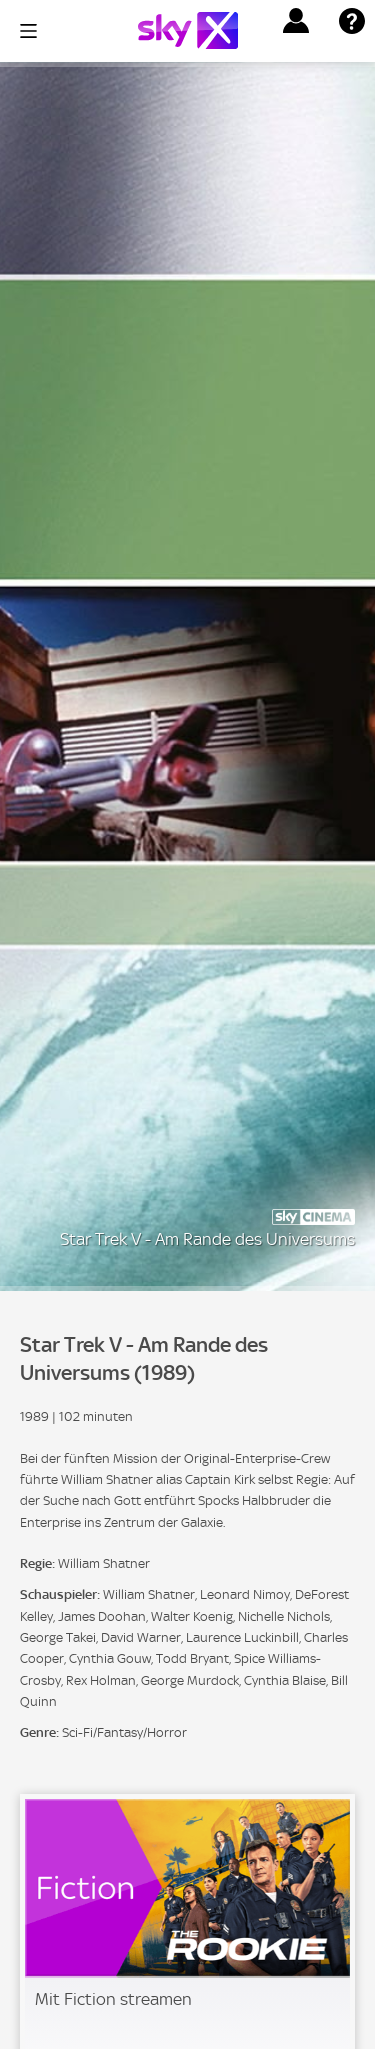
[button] (296, 21)
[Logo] (188, 30)
